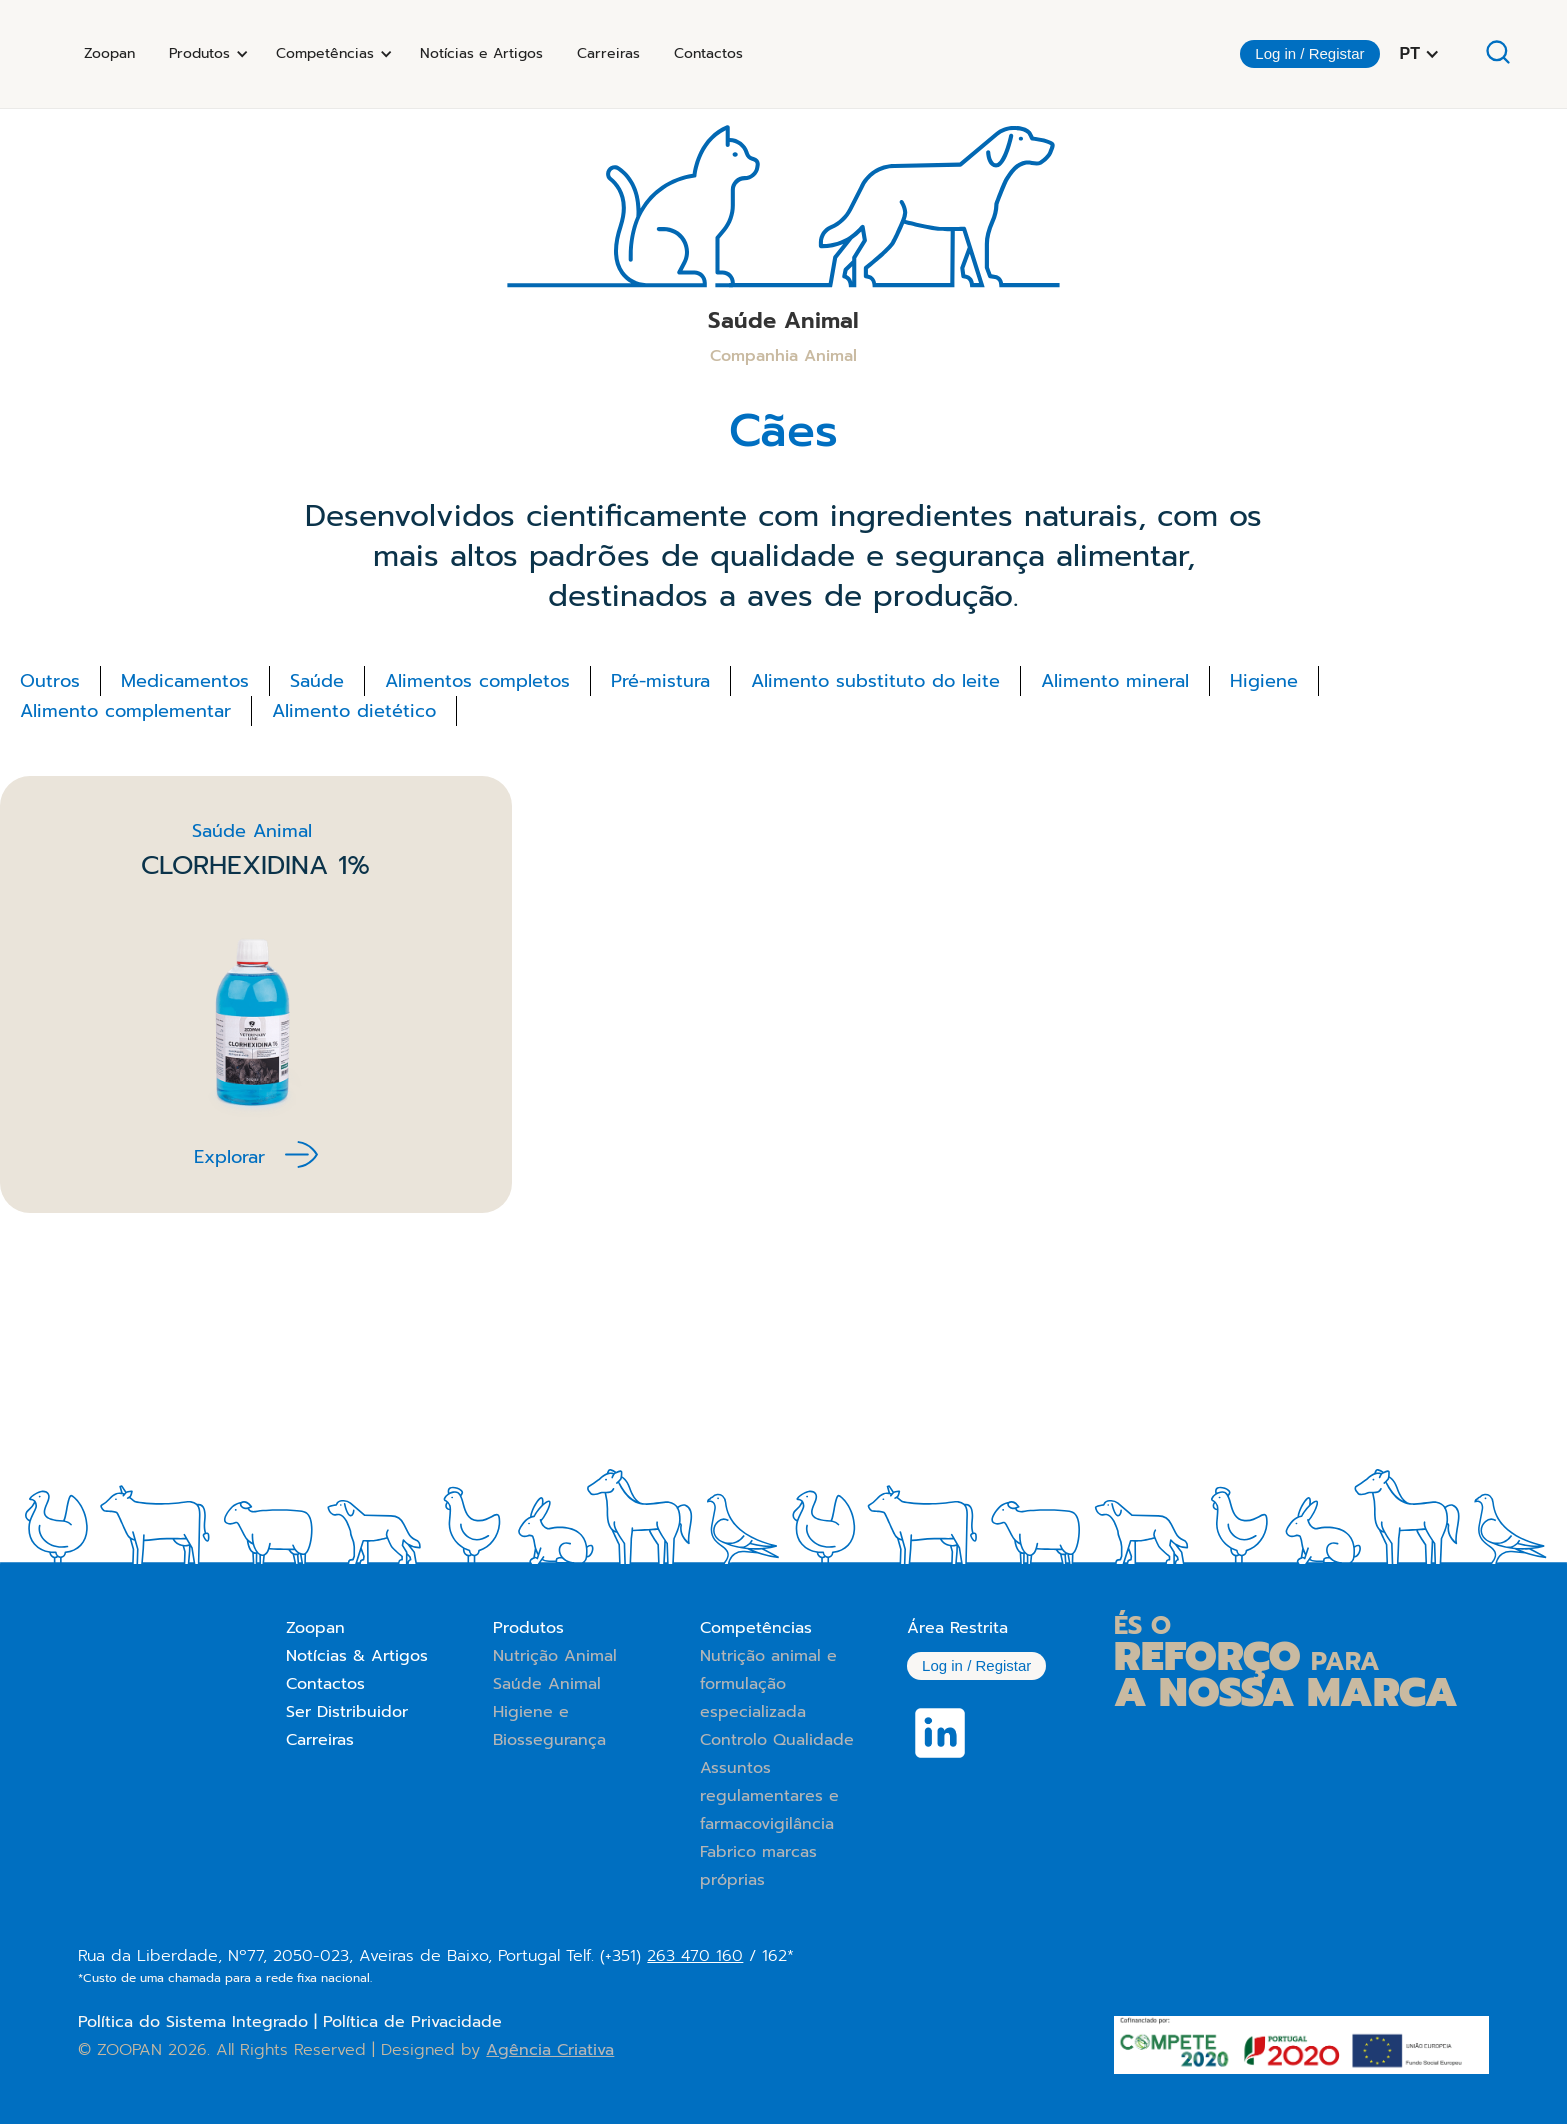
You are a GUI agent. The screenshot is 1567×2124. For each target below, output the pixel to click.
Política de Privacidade (412, 2022)
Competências (756, 1628)
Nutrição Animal (555, 1656)
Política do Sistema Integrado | (200, 2022)
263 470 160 (695, 1956)
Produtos (528, 1628)
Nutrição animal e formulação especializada (768, 1684)
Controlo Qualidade (777, 1740)
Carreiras (608, 53)
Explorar (229, 1157)
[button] (205, 54)
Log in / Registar (1309, 53)
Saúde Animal (547, 1684)
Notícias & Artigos (357, 1656)
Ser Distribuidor (347, 1712)
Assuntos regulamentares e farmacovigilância (769, 1796)
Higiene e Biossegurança (549, 1726)
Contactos (708, 53)
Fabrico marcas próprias (758, 1866)
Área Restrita (957, 1628)
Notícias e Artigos (481, 53)
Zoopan (109, 53)
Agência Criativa (550, 2050)
